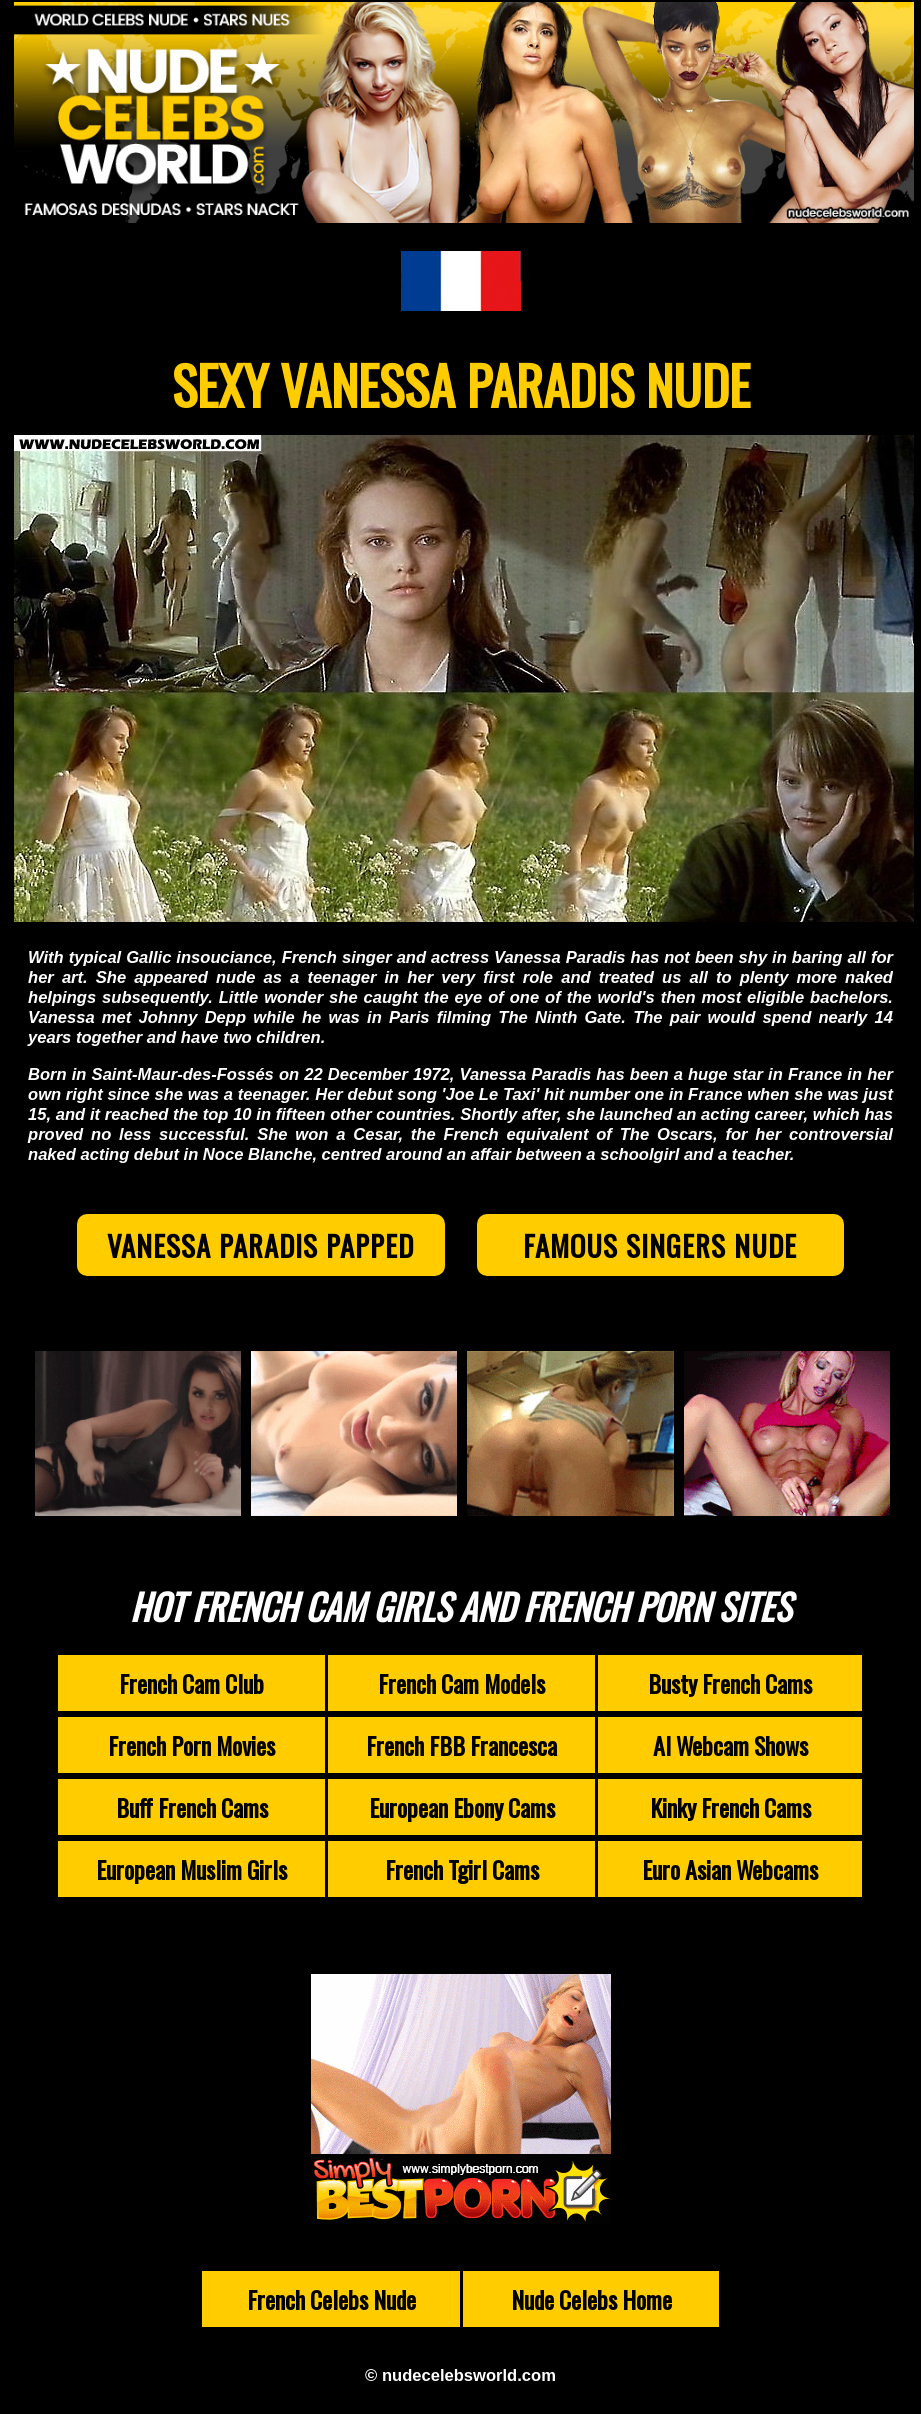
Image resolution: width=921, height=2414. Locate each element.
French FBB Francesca (461, 1745)
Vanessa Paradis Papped (260, 1245)
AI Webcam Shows (730, 1745)
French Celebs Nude (331, 2299)
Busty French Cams (730, 1683)
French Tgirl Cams (462, 1869)
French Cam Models (461, 1683)
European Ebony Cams (462, 1807)
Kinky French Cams (730, 1807)
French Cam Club (191, 1683)
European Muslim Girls (191, 1869)
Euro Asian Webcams (730, 1869)
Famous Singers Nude (660, 1245)
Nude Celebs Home (591, 2299)
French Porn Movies (191, 1745)
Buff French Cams (192, 1807)
